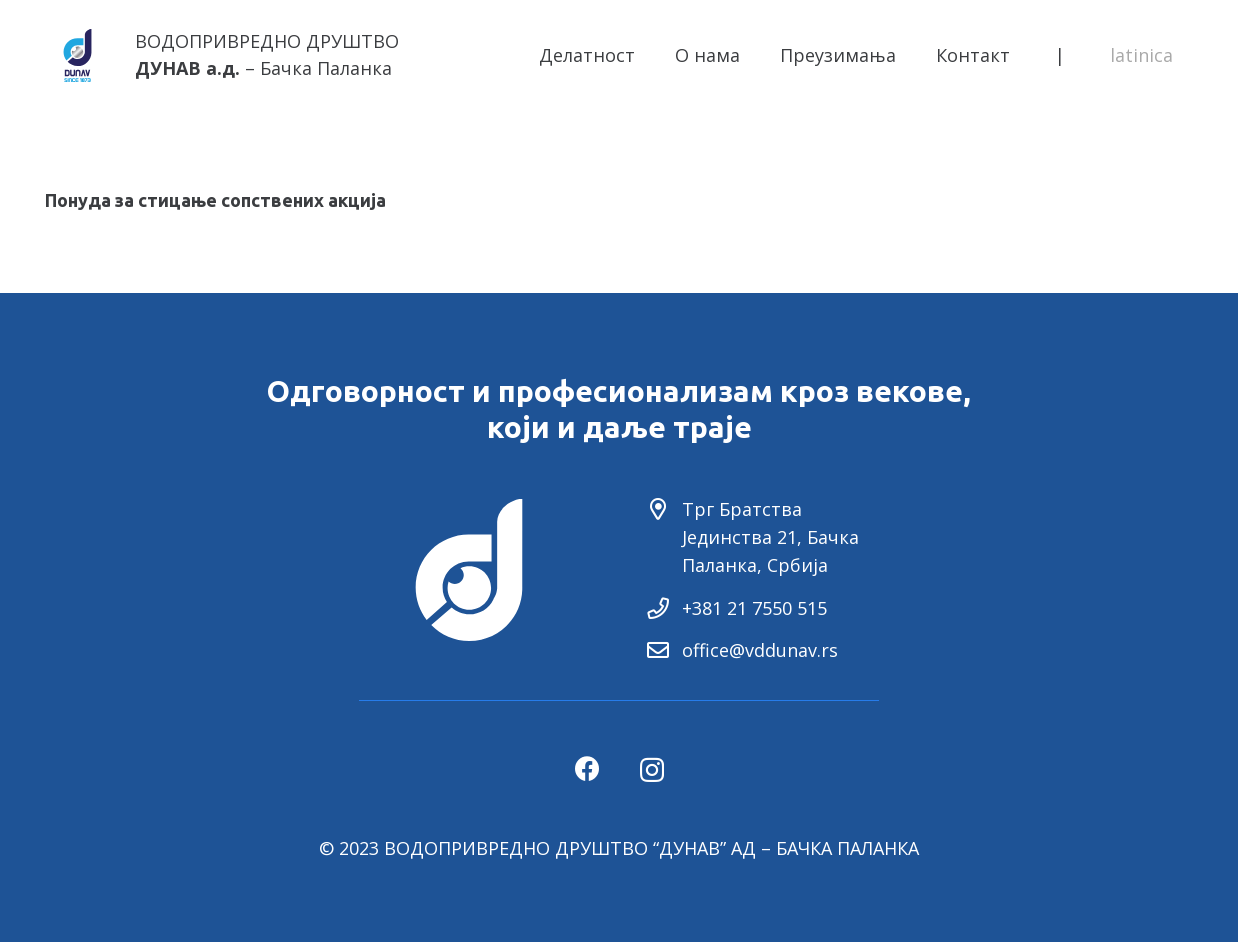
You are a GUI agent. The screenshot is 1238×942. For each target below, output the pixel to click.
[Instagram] (652, 770)
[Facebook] (587, 768)
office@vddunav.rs (760, 650)
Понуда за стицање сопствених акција (215, 200)
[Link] (77, 55)
